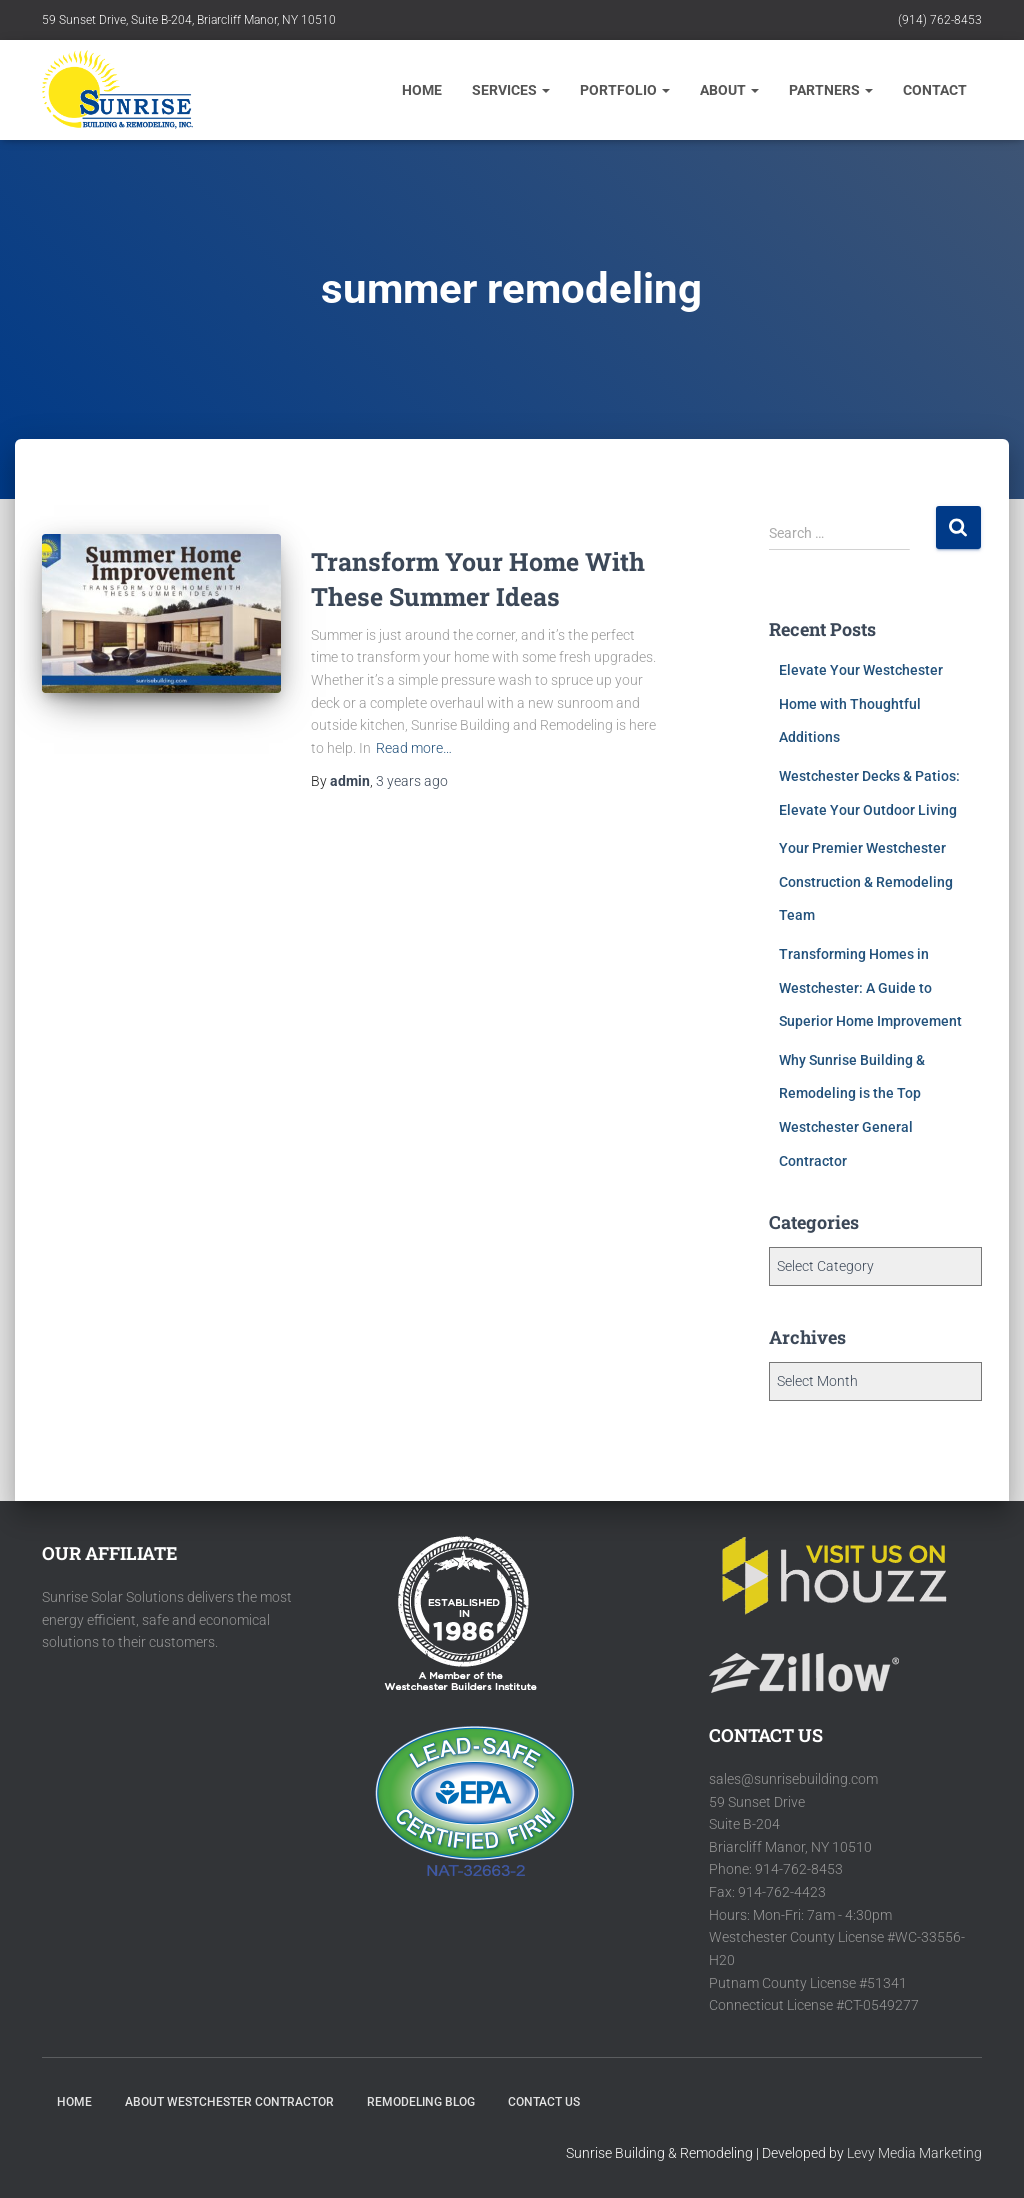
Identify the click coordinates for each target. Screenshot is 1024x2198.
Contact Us (544, 2102)
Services (511, 90)
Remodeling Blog (421, 2102)
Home (422, 90)
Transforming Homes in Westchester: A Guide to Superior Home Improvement (870, 987)
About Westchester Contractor (229, 2102)
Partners (831, 90)
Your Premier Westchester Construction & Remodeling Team (866, 881)
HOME (74, 2102)
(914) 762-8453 (940, 20)
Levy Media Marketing (914, 2153)
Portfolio (625, 90)
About (729, 90)
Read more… (414, 748)
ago (412, 781)
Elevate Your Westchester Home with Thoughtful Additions (861, 703)
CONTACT (935, 90)
